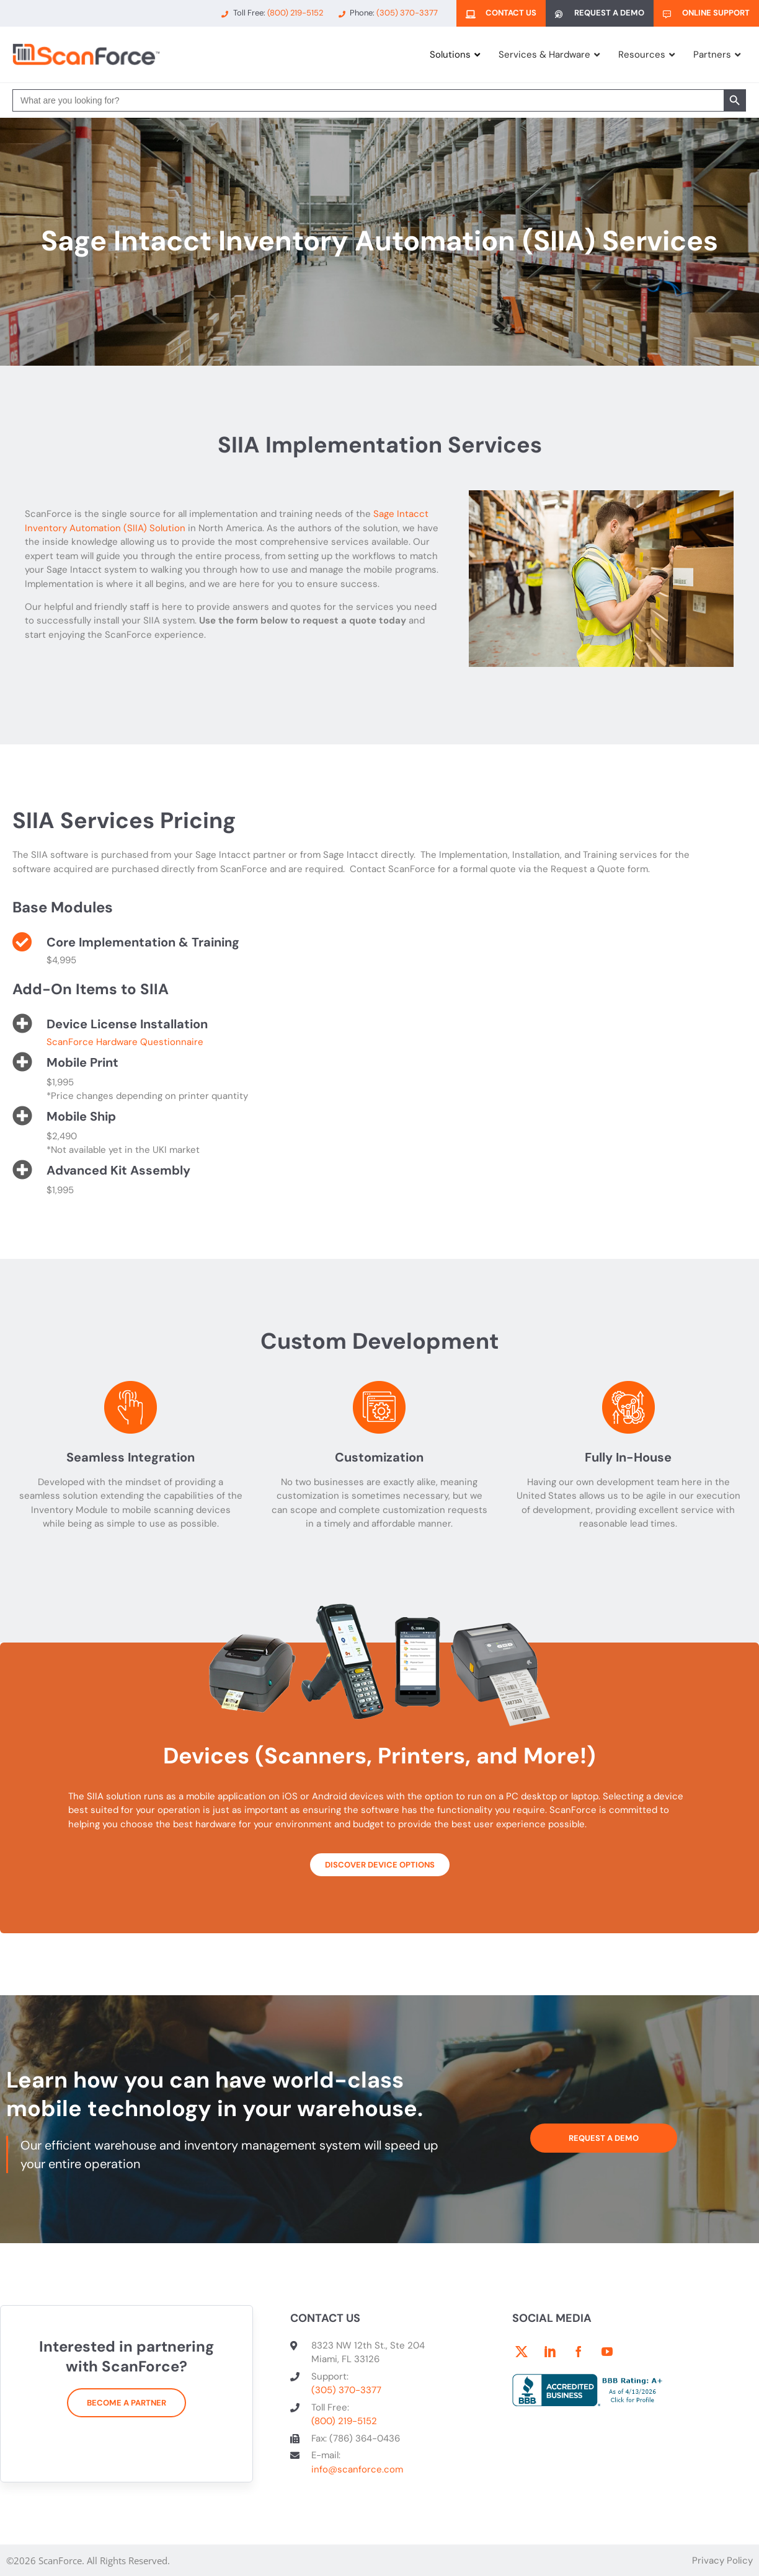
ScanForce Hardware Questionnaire (125, 1042)
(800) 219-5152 (344, 2421)
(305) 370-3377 (346, 2390)
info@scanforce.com (357, 2469)
